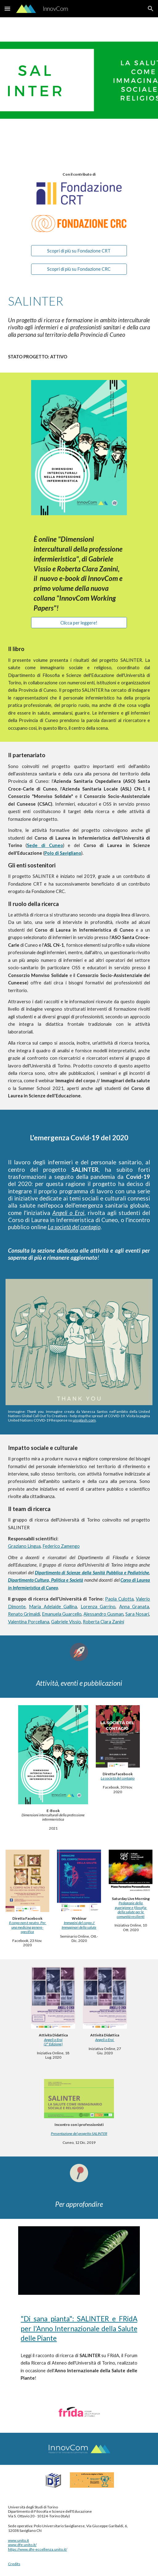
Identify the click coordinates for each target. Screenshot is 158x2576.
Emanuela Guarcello (62, 1614)
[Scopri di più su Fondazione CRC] (78, 269)
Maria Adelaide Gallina (53, 1606)
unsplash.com (84, 1420)
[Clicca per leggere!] (78, 623)
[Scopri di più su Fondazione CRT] (78, 251)
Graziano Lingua (24, 1546)
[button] (7, 8)
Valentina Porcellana (28, 1621)
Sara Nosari (137, 1614)
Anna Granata (134, 1606)
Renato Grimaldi (24, 1614)
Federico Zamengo (61, 1546)
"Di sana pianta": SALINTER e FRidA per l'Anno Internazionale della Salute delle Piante (79, 2328)
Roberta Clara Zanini (103, 1621)
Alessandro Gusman (103, 1614)
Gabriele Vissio (66, 1621)
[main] (79, 174)
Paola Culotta (119, 1598)
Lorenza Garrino (98, 1606)
